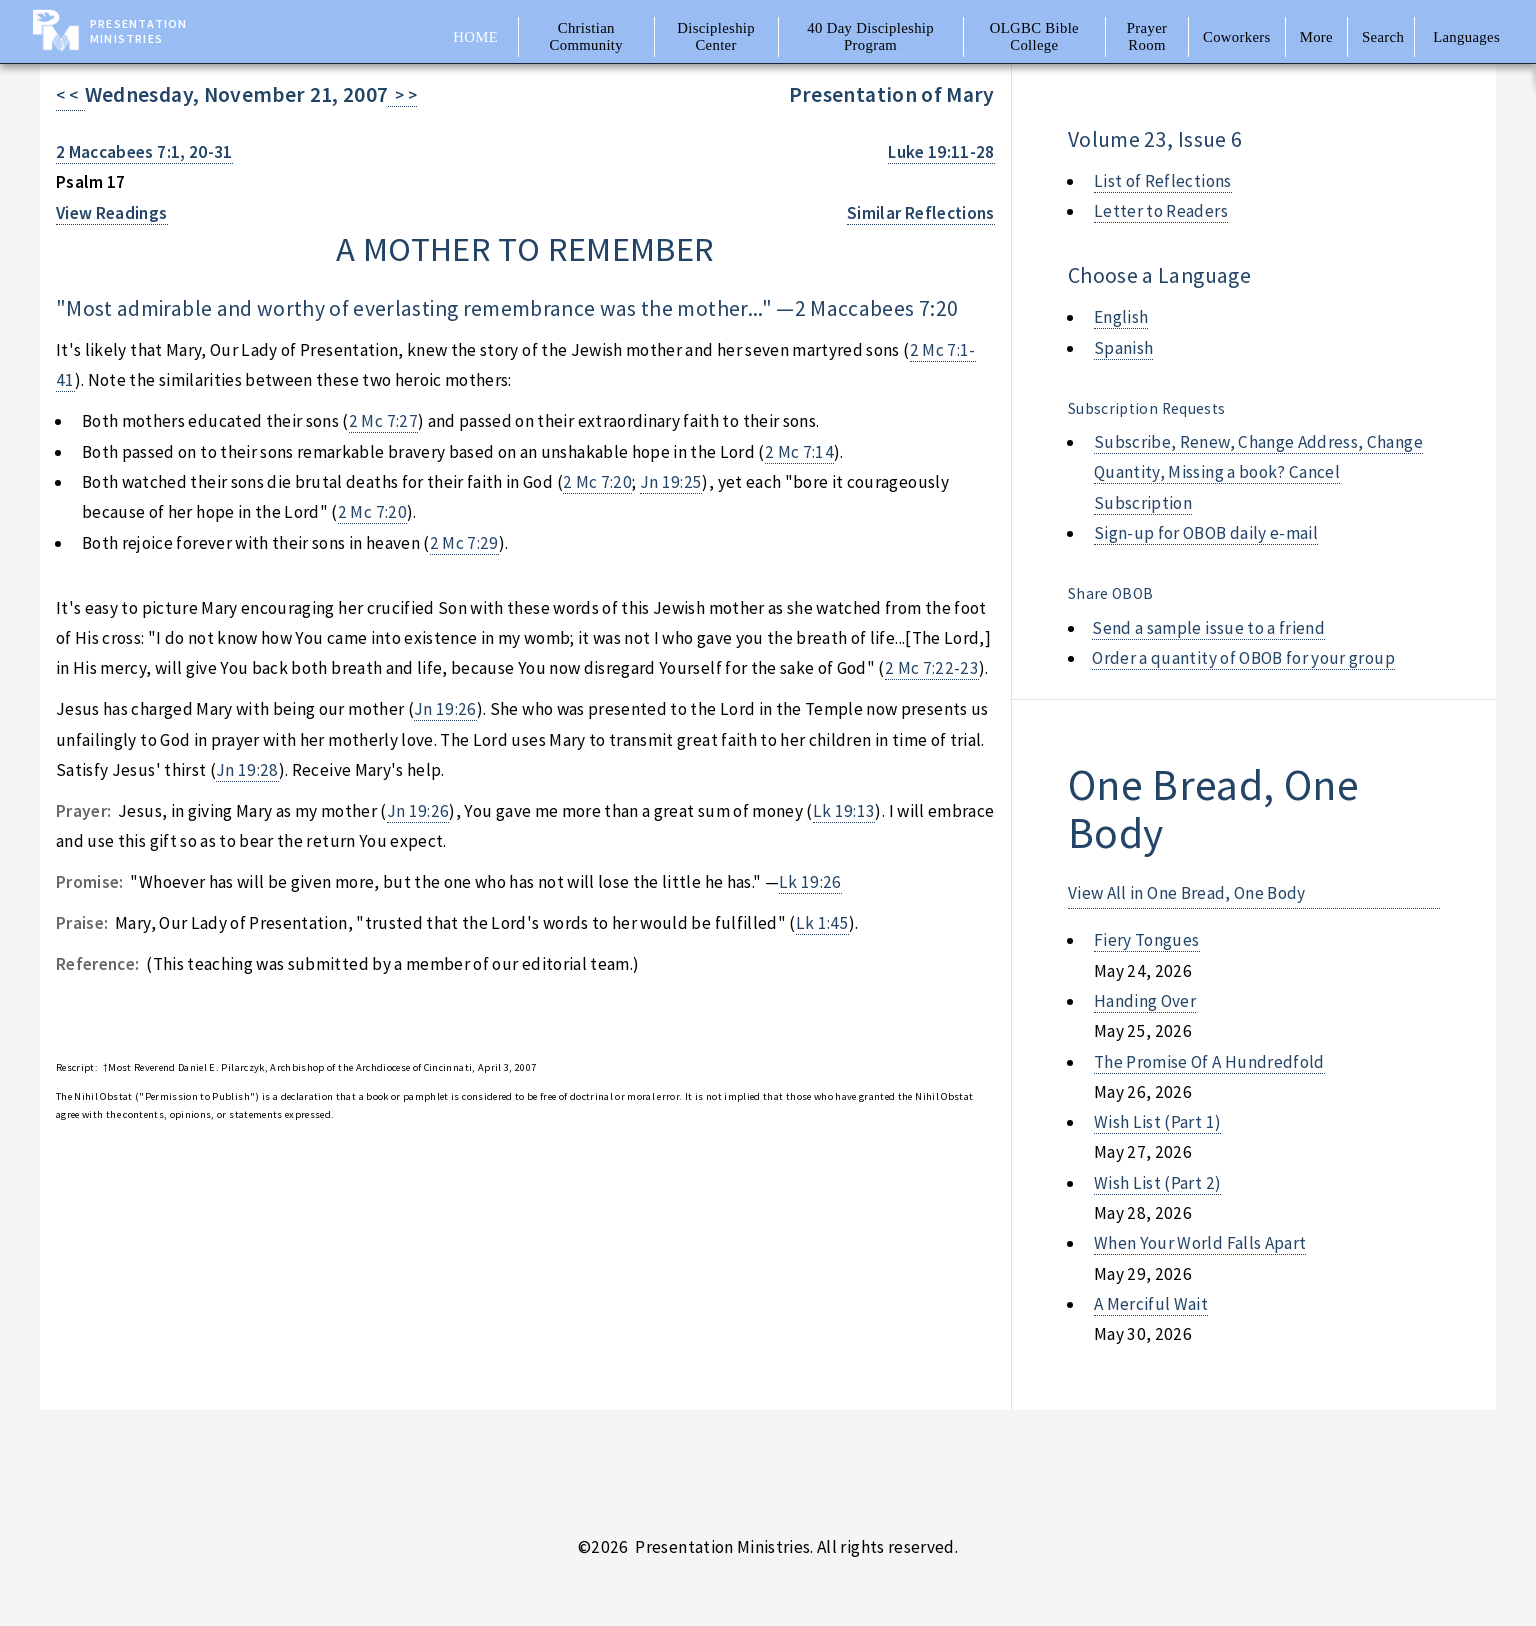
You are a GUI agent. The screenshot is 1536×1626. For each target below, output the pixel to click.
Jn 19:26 (445, 709)
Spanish (1123, 348)
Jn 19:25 (671, 482)
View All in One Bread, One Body (1187, 893)
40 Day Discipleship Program (870, 36)
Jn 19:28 (247, 770)
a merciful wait (1151, 1304)
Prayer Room (1147, 36)
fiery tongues (1147, 940)
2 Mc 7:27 (383, 421)
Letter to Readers (1161, 211)
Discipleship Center (716, 36)
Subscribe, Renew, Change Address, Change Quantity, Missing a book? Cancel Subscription (1258, 472)
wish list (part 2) (1157, 1183)
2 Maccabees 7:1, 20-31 (144, 152)
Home (475, 37)
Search (1383, 37)
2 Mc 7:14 (799, 452)
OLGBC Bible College (1034, 36)
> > (402, 95)
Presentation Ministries (138, 31)
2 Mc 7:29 (464, 543)
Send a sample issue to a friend (1208, 628)
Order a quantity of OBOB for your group (1243, 658)
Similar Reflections (921, 213)
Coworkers (1237, 37)
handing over (1145, 1001)
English (1121, 317)
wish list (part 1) (1157, 1122)
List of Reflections (1163, 181)
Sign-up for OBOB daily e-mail (1206, 533)
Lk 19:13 (844, 811)
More (1316, 37)
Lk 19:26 (810, 882)
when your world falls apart (1200, 1243)
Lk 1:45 (822, 923)
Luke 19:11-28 (941, 152)
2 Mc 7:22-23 (932, 668)
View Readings (112, 213)
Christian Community (586, 36)
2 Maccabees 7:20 (877, 308)
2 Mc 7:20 (597, 482)
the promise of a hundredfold (1209, 1062)
